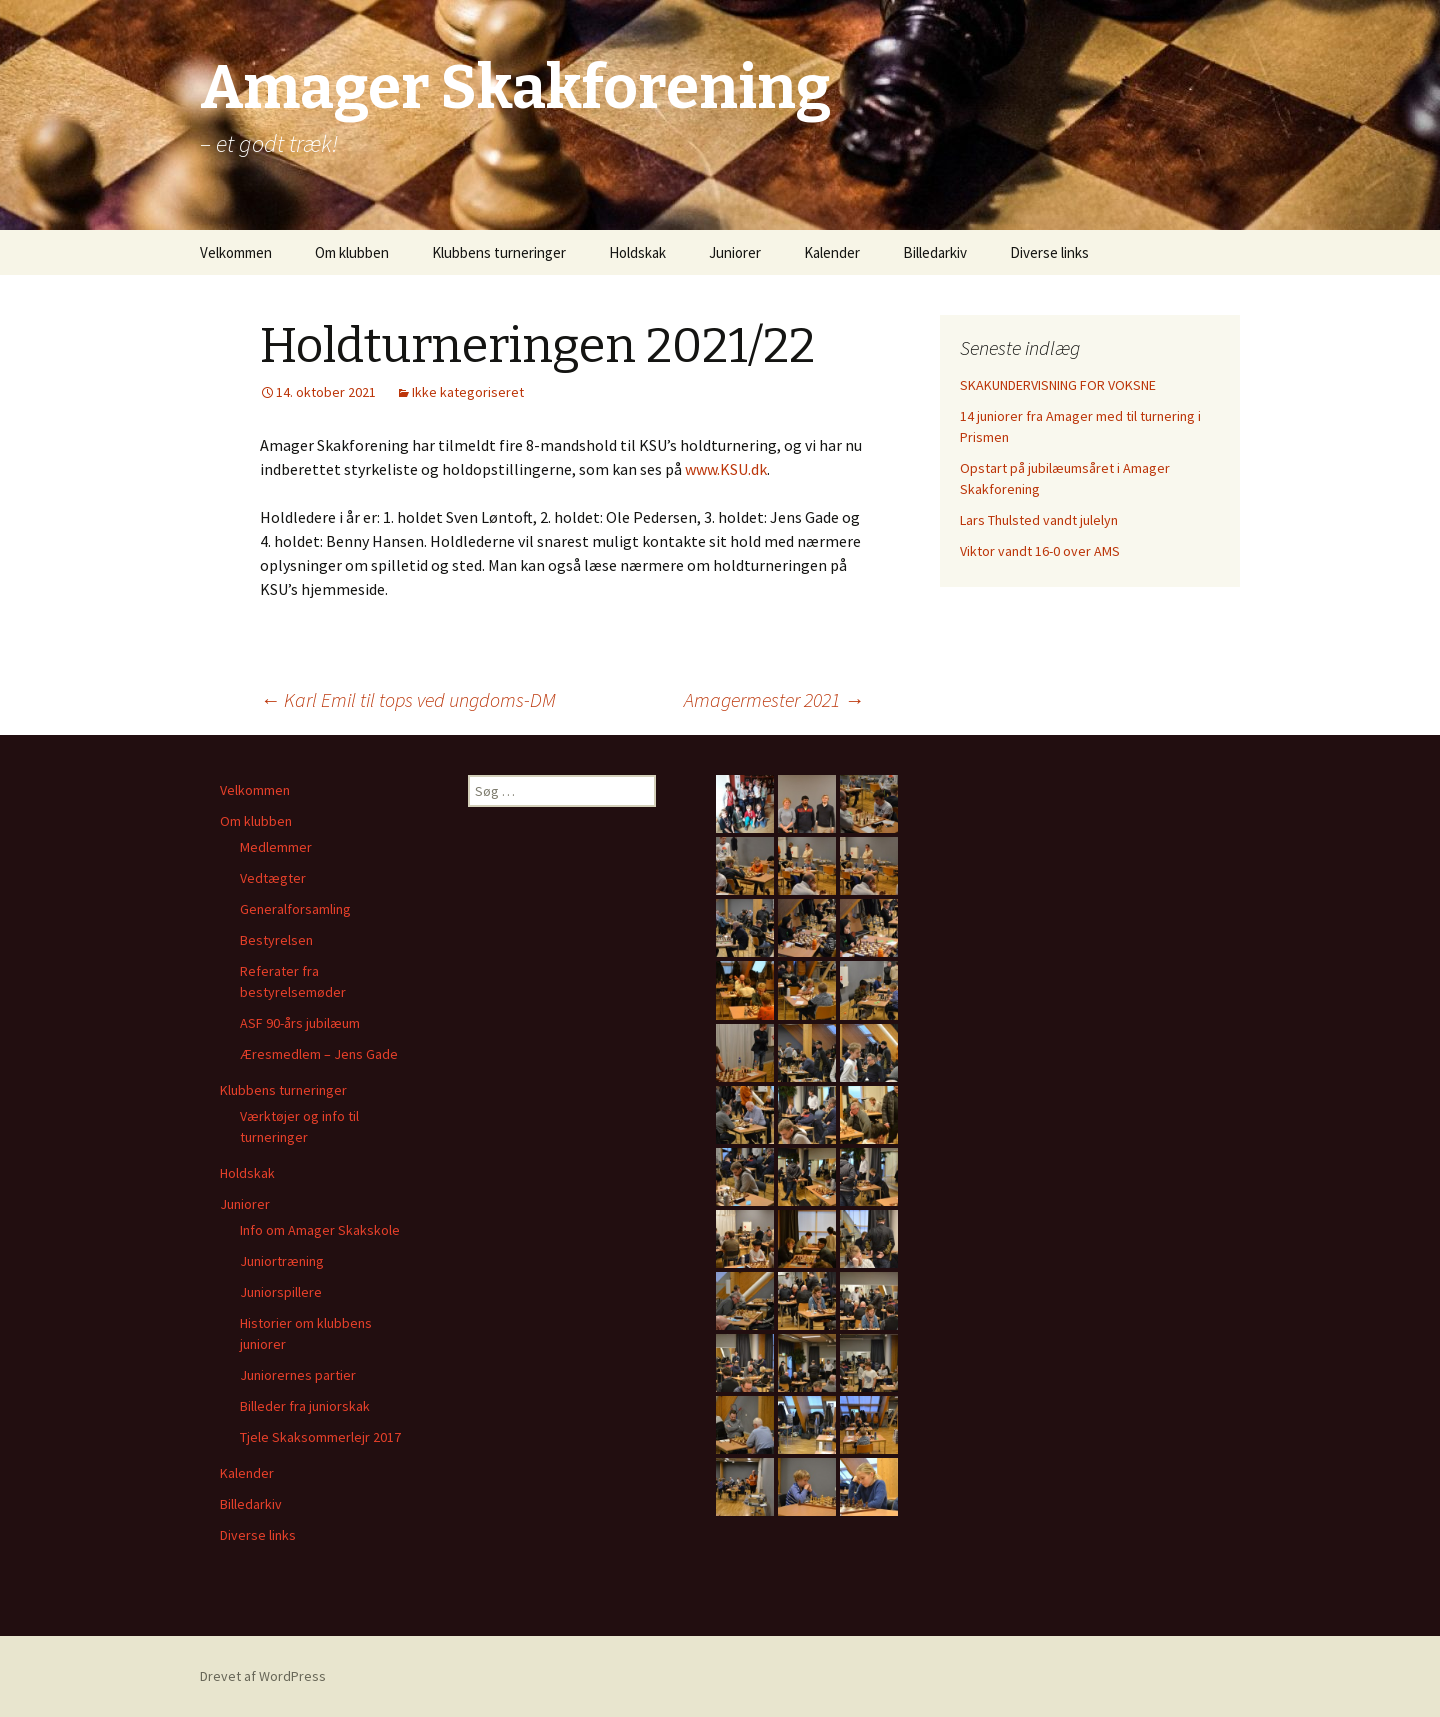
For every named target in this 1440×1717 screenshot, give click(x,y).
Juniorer (735, 252)
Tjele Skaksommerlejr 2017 (320, 1437)
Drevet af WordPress (263, 1676)
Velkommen (236, 252)
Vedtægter (273, 878)
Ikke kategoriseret (468, 392)
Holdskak (637, 252)
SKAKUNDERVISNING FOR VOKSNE (1058, 385)
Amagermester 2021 (774, 699)
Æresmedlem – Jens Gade (319, 1054)
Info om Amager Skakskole (320, 1230)
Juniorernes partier (298, 1375)
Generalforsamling (295, 909)
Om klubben (352, 252)
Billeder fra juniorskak (305, 1406)
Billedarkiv (935, 252)
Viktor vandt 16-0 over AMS (1040, 551)
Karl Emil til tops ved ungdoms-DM (408, 699)
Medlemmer (276, 847)
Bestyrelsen (276, 940)
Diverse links (1049, 252)
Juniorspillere (281, 1292)
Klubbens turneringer (499, 252)
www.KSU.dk (726, 469)
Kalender (832, 252)
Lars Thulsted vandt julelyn (1039, 520)
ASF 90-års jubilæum (300, 1023)
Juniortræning (282, 1261)
